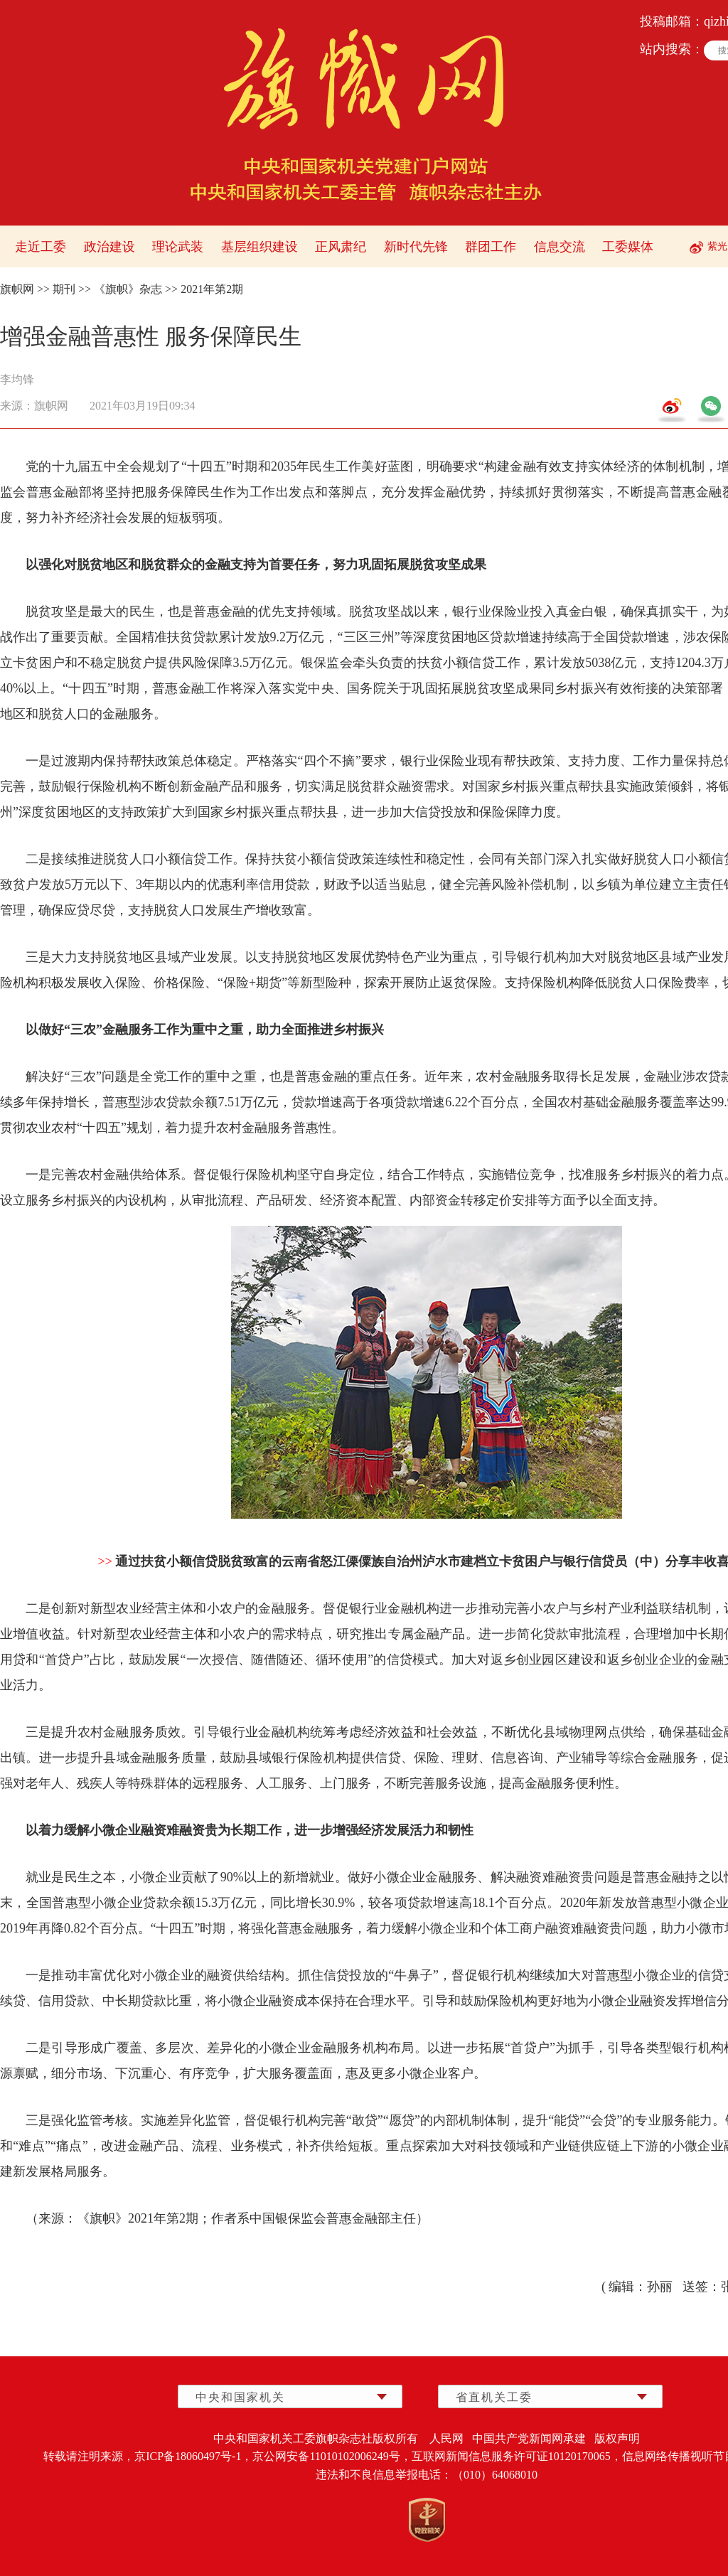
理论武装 (177, 247)
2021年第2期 (212, 289)
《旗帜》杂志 (128, 289)
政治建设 (109, 247)
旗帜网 (17, 289)
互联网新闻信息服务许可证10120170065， (517, 2456)
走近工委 (40, 247)
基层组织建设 (259, 247)
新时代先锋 (416, 247)
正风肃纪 (340, 247)
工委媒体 (627, 247)
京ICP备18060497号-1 (187, 2456)
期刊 (64, 289)
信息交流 (559, 247)
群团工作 (490, 247)
